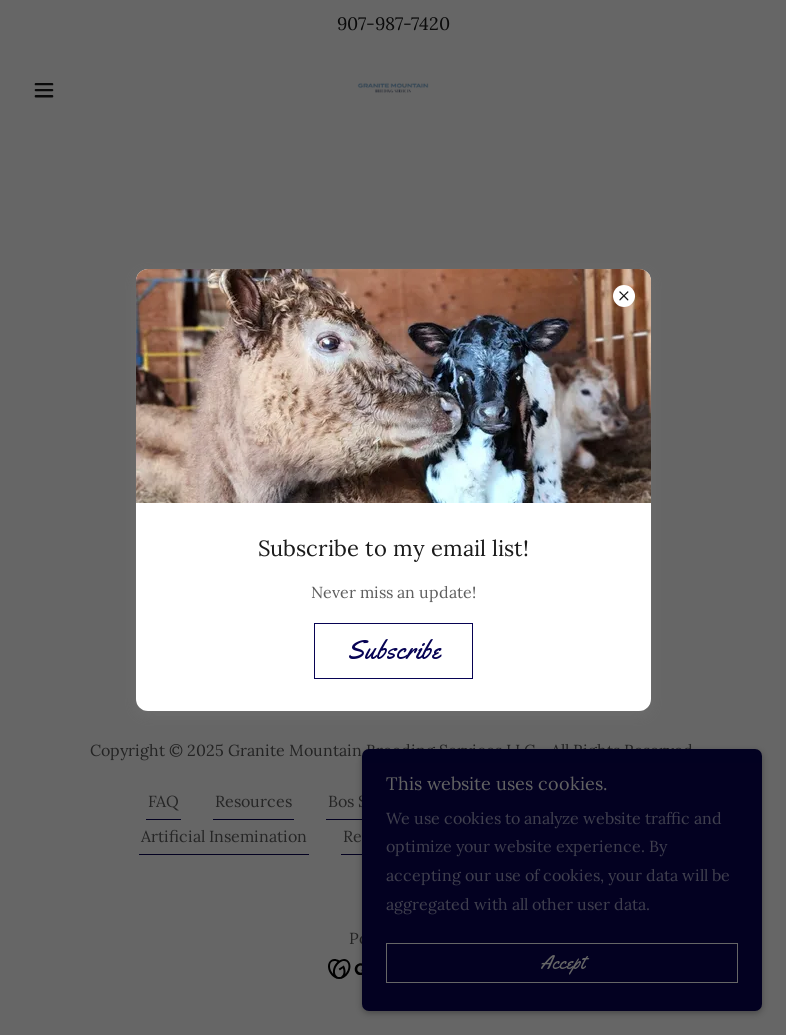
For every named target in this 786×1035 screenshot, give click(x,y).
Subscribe (393, 650)
